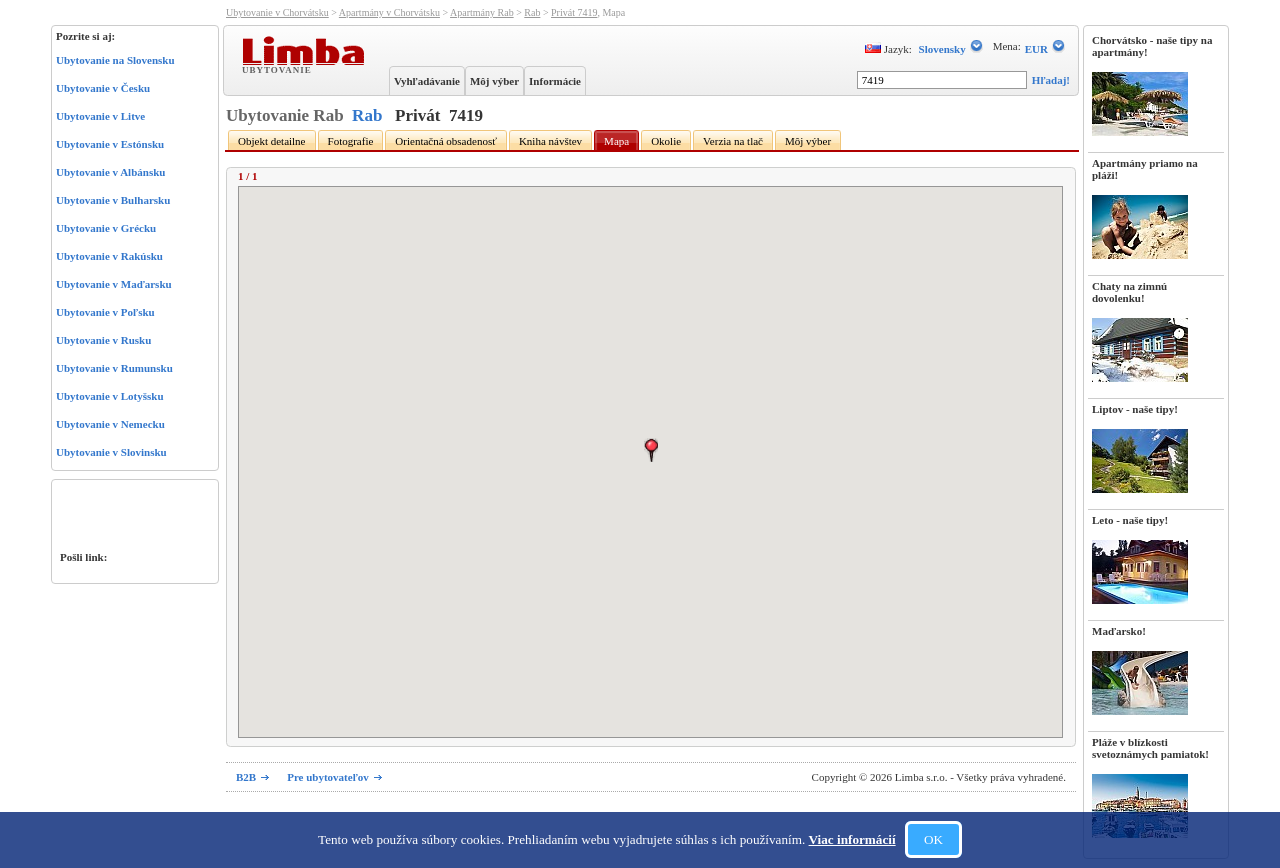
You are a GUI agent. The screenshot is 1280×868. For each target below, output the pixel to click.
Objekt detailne (272, 141)
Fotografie (351, 141)
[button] (651, 450)
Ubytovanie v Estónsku (110, 144)
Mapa (616, 141)
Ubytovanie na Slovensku (115, 60)
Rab (532, 12)
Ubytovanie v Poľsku (105, 312)
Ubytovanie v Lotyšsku (110, 396)
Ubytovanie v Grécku (106, 228)
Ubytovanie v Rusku (103, 340)
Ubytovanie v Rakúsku (109, 256)
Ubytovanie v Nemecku (110, 424)
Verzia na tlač (733, 141)
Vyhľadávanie (427, 81)
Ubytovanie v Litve (100, 116)
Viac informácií (852, 839)
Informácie (555, 81)
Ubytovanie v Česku (103, 88)
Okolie (666, 141)
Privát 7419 (574, 12)
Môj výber (494, 81)
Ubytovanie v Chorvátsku (277, 12)
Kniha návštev (550, 141)
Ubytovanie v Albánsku (110, 172)
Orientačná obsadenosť (446, 141)
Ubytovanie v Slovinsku (111, 452)
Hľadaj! (1051, 80)
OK (933, 839)
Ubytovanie (279, 69)
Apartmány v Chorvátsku (389, 12)
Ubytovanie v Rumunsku (114, 368)
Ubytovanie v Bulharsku (113, 200)
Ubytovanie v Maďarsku (114, 284)
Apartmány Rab (482, 12)
